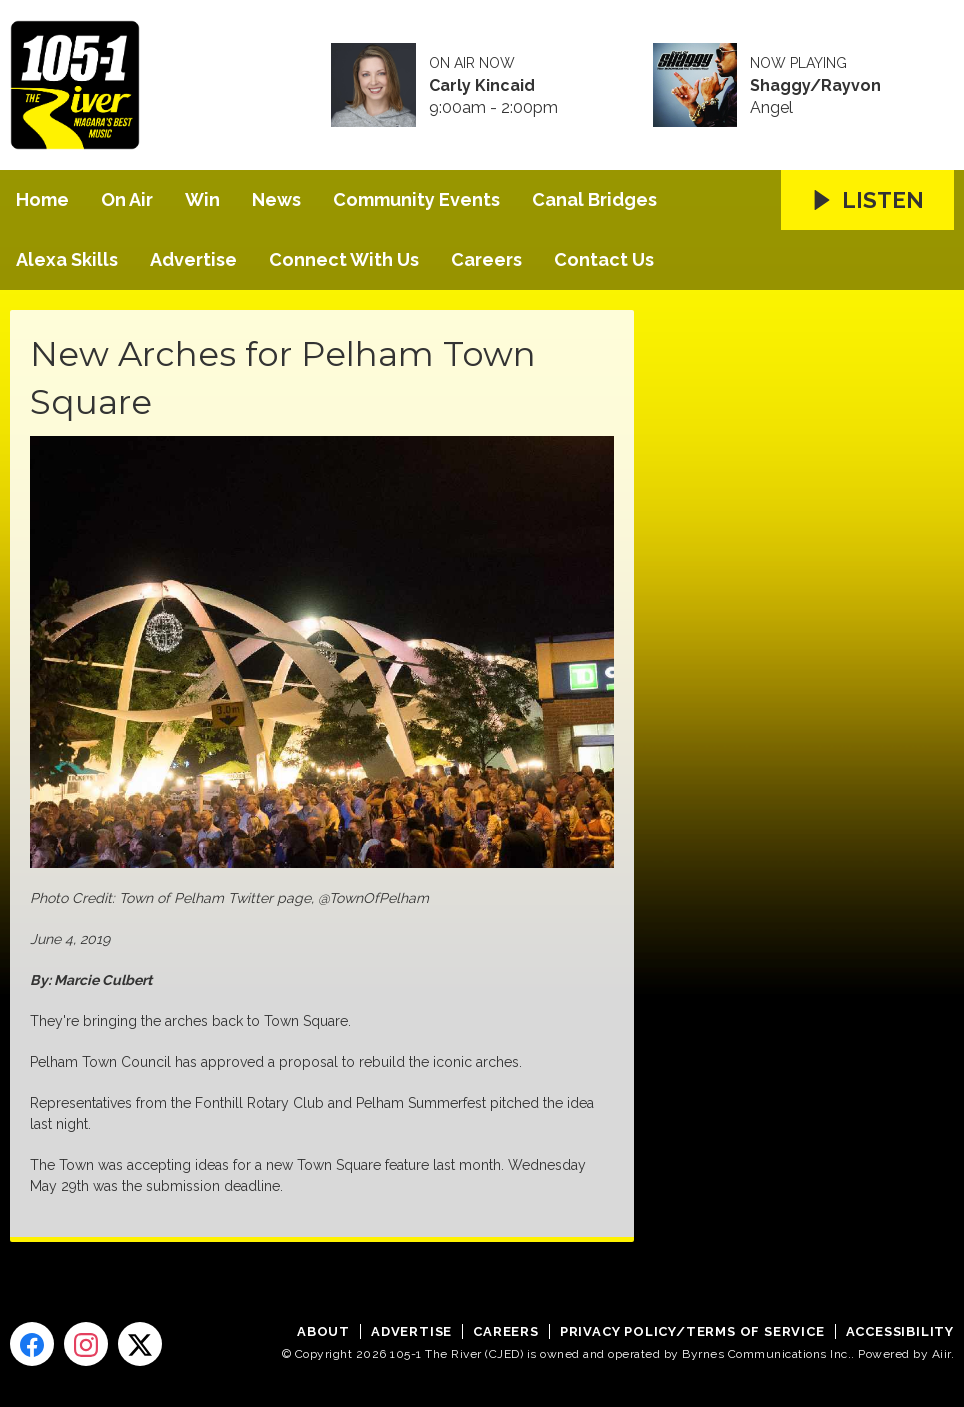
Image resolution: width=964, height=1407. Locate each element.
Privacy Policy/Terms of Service (692, 1331)
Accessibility (900, 1331)
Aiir (941, 1354)
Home (42, 199)
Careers (486, 259)
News (276, 199)
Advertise (193, 259)
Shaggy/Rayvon (815, 86)
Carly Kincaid (482, 86)
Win (202, 199)
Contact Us (604, 259)
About (323, 1331)
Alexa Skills (67, 259)
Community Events (416, 199)
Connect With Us (344, 259)
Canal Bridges (594, 199)
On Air (127, 199)
